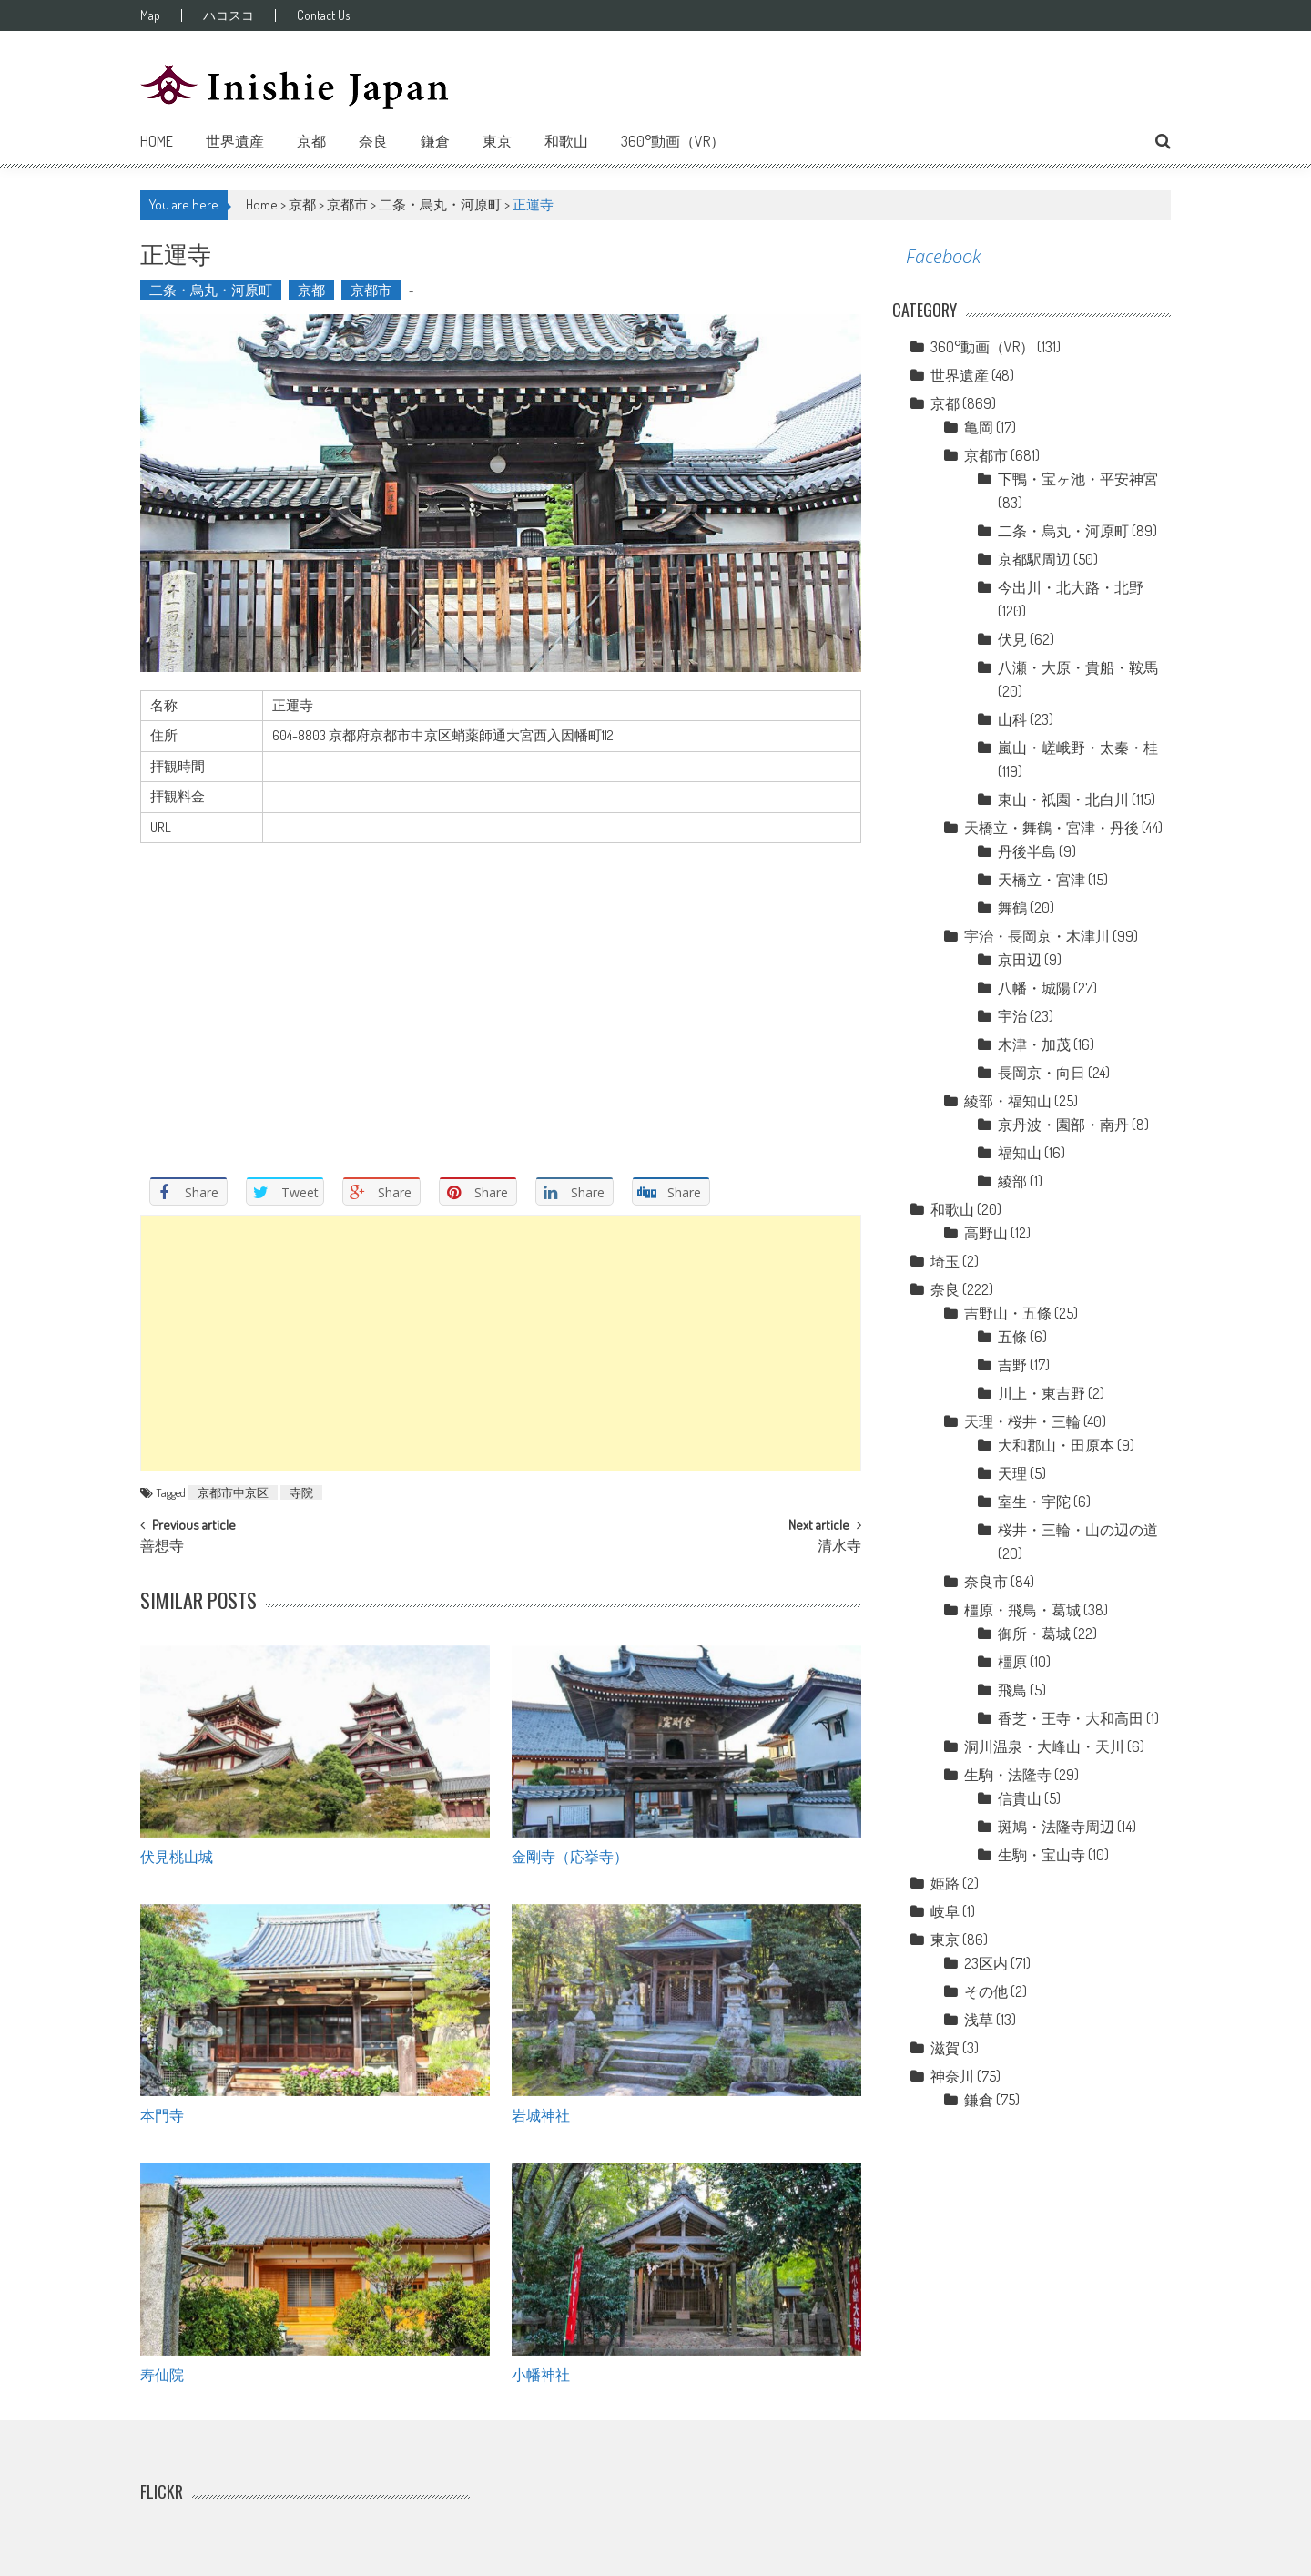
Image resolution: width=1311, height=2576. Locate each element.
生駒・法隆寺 (1008, 1775)
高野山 (986, 1233)
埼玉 (945, 1261)
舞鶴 (1012, 908)
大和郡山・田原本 (1056, 1445)
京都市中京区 (233, 1492)
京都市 (347, 204)
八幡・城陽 (1034, 988)
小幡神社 (541, 2374)
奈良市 (986, 1582)
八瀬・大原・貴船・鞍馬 (1078, 667)
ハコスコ (228, 15)
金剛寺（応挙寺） (570, 1856)
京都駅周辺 (1034, 559)
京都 (311, 141)
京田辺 (1020, 960)
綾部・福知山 (1008, 1101)
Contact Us (323, 15)
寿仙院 (162, 2374)
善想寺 (162, 1547)
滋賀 (945, 2048)
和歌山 (566, 141)
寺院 (301, 1492)
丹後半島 (1027, 851)
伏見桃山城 (176, 1856)
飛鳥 (1012, 1690)
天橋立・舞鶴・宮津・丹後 (1051, 828)
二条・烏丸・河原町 (440, 204)
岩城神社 (541, 2114)
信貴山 (1020, 1798)
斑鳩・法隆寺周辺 (1056, 1826)
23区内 (986, 1963)
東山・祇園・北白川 (1063, 799)
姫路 (945, 1883)
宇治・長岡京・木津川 (1037, 936)
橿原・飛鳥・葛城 (1022, 1610)
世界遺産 (235, 141)
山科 (1012, 719)
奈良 (373, 141)
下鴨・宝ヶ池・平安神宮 (1078, 479)
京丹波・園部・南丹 (1063, 1124)
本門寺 (162, 2114)
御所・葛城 (1034, 1633)
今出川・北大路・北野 (1070, 587)
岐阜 (945, 1911)
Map (150, 15)
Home (156, 141)
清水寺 (839, 1547)
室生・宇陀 (1034, 1501)
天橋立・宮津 (1041, 880)
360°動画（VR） (673, 141)
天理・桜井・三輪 (1022, 1421)
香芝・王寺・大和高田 (1070, 1718)
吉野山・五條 (1008, 1313)
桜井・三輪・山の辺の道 (1078, 1530)
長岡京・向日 (1041, 1073)
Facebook (943, 256)
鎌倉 (435, 141)
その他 (986, 1991)
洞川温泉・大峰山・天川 (1044, 1746)
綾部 (1012, 1181)
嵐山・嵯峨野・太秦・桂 (1078, 747)
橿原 (1012, 1662)
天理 (1012, 1473)
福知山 (1020, 1153)
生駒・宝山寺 (1041, 1855)
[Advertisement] (500, 1343)
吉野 (1012, 1365)
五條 (1012, 1337)
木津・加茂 (1034, 1044)
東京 (497, 141)
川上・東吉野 (1041, 1393)
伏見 (1012, 639)
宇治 (1012, 1016)
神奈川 (952, 2076)
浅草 (978, 2020)
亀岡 (978, 427)
